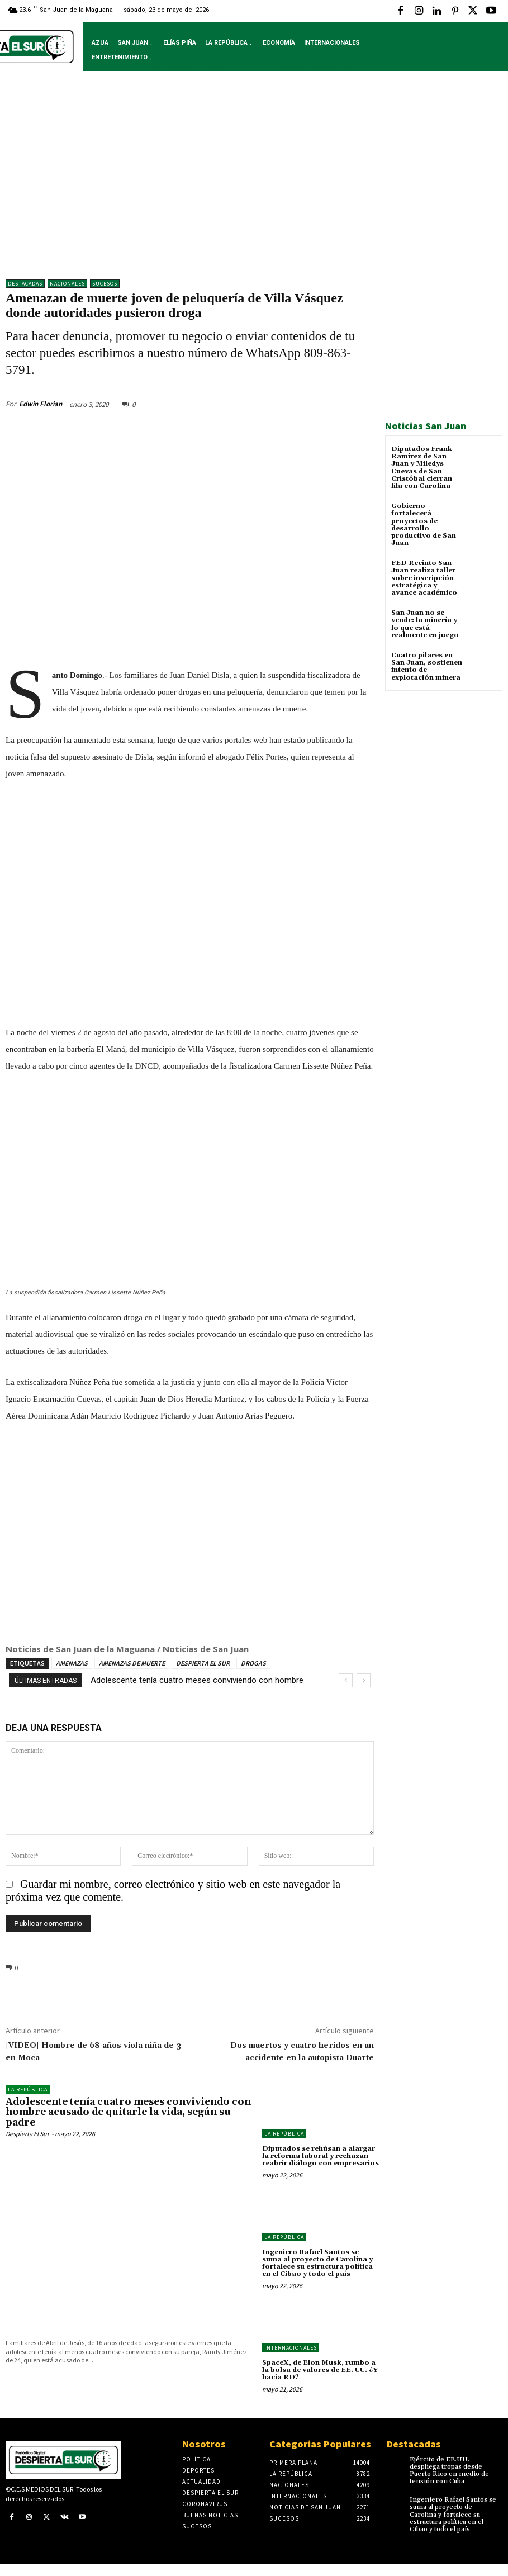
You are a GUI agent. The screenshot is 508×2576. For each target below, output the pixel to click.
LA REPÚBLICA (28, 2089)
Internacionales (290, 2347)
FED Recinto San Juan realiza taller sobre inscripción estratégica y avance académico (424, 578)
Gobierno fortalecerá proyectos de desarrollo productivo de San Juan (423, 524)
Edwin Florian (40, 404)
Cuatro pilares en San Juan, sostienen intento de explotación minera (426, 666)
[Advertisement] (254, 183)
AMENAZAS (72, 1663)
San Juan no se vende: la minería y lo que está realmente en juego (425, 624)
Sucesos (105, 283)
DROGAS (253, 1663)
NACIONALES (67, 283)
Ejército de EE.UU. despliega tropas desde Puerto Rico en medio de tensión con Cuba (449, 2470)
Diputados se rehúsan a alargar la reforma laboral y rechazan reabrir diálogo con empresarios (320, 2156)
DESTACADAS (25, 283)
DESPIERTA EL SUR (203, 1663)
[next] (364, 1680)
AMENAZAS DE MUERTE (132, 1663)
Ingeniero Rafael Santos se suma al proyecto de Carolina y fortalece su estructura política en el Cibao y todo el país (317, 2263)
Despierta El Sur (27, 2133)
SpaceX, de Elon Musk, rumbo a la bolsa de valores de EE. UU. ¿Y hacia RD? (320, 2370)
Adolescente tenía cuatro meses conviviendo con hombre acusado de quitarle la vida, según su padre (128, 2112)
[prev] (346, 1680)
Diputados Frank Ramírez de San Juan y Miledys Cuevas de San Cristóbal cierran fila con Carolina (421, 467)
